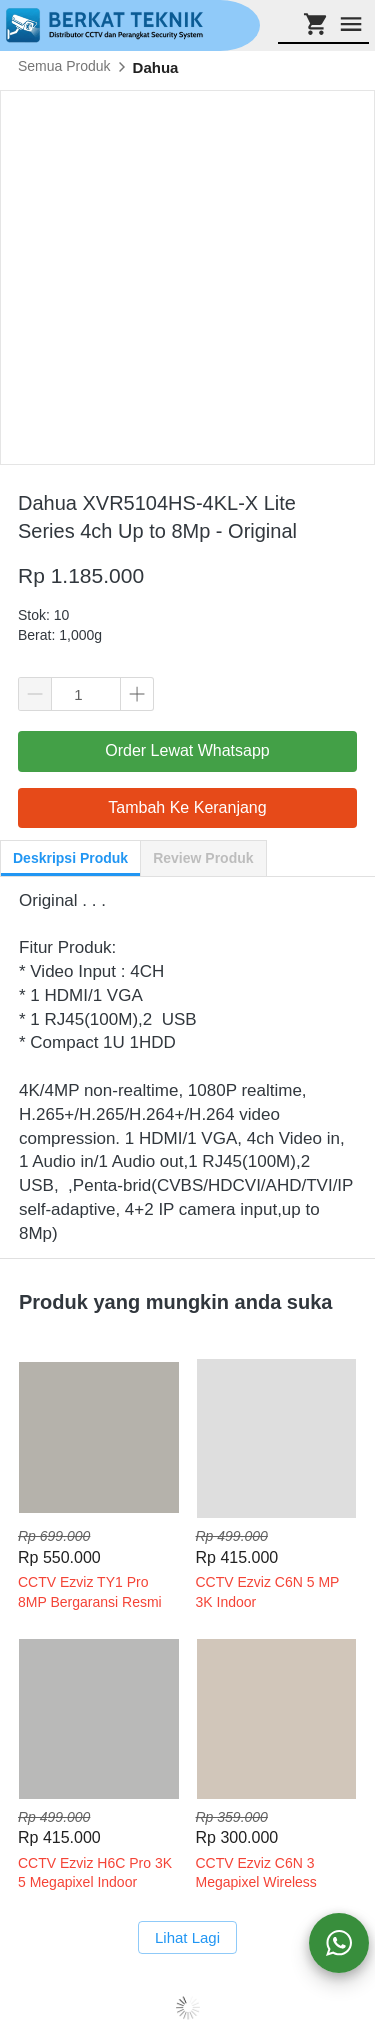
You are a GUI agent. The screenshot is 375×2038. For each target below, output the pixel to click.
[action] (339, 1943)
